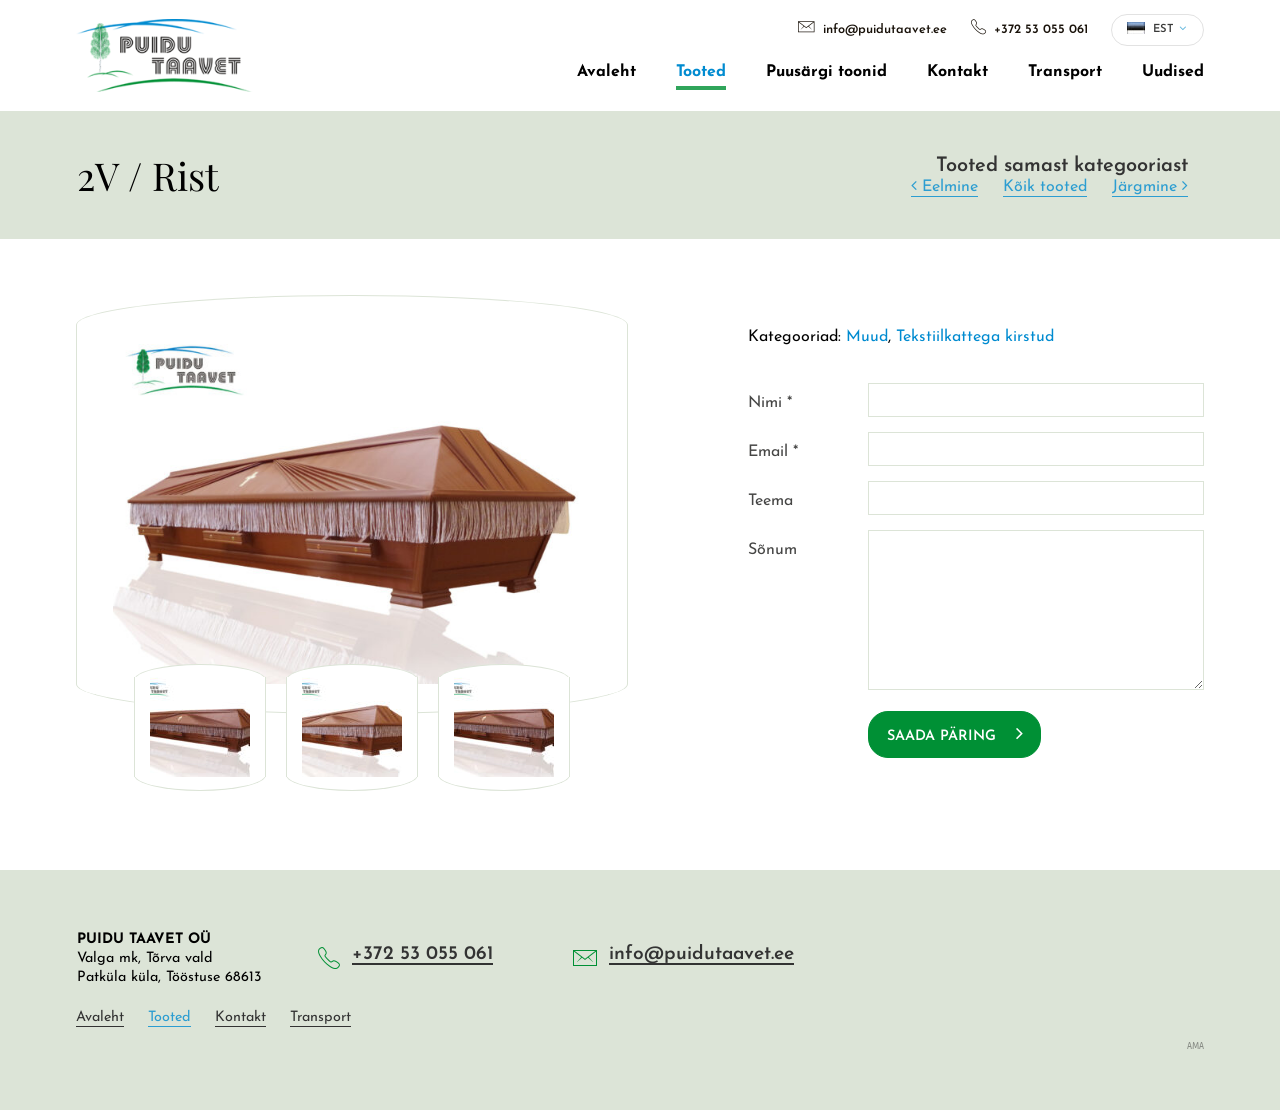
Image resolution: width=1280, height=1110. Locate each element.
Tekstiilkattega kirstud (975, 337)
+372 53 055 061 (1029, 29)
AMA (1195, 1045)
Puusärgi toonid (826, 72)
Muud (867, 337)
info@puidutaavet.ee (872, 29)
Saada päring (955, 733)
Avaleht (606, 72)
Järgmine (1150, 186)
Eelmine (944, 186)
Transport (1065, 72)
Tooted (701, 72)
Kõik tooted (1045, 187)
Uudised (1173, 72)
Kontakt (957, 72)
